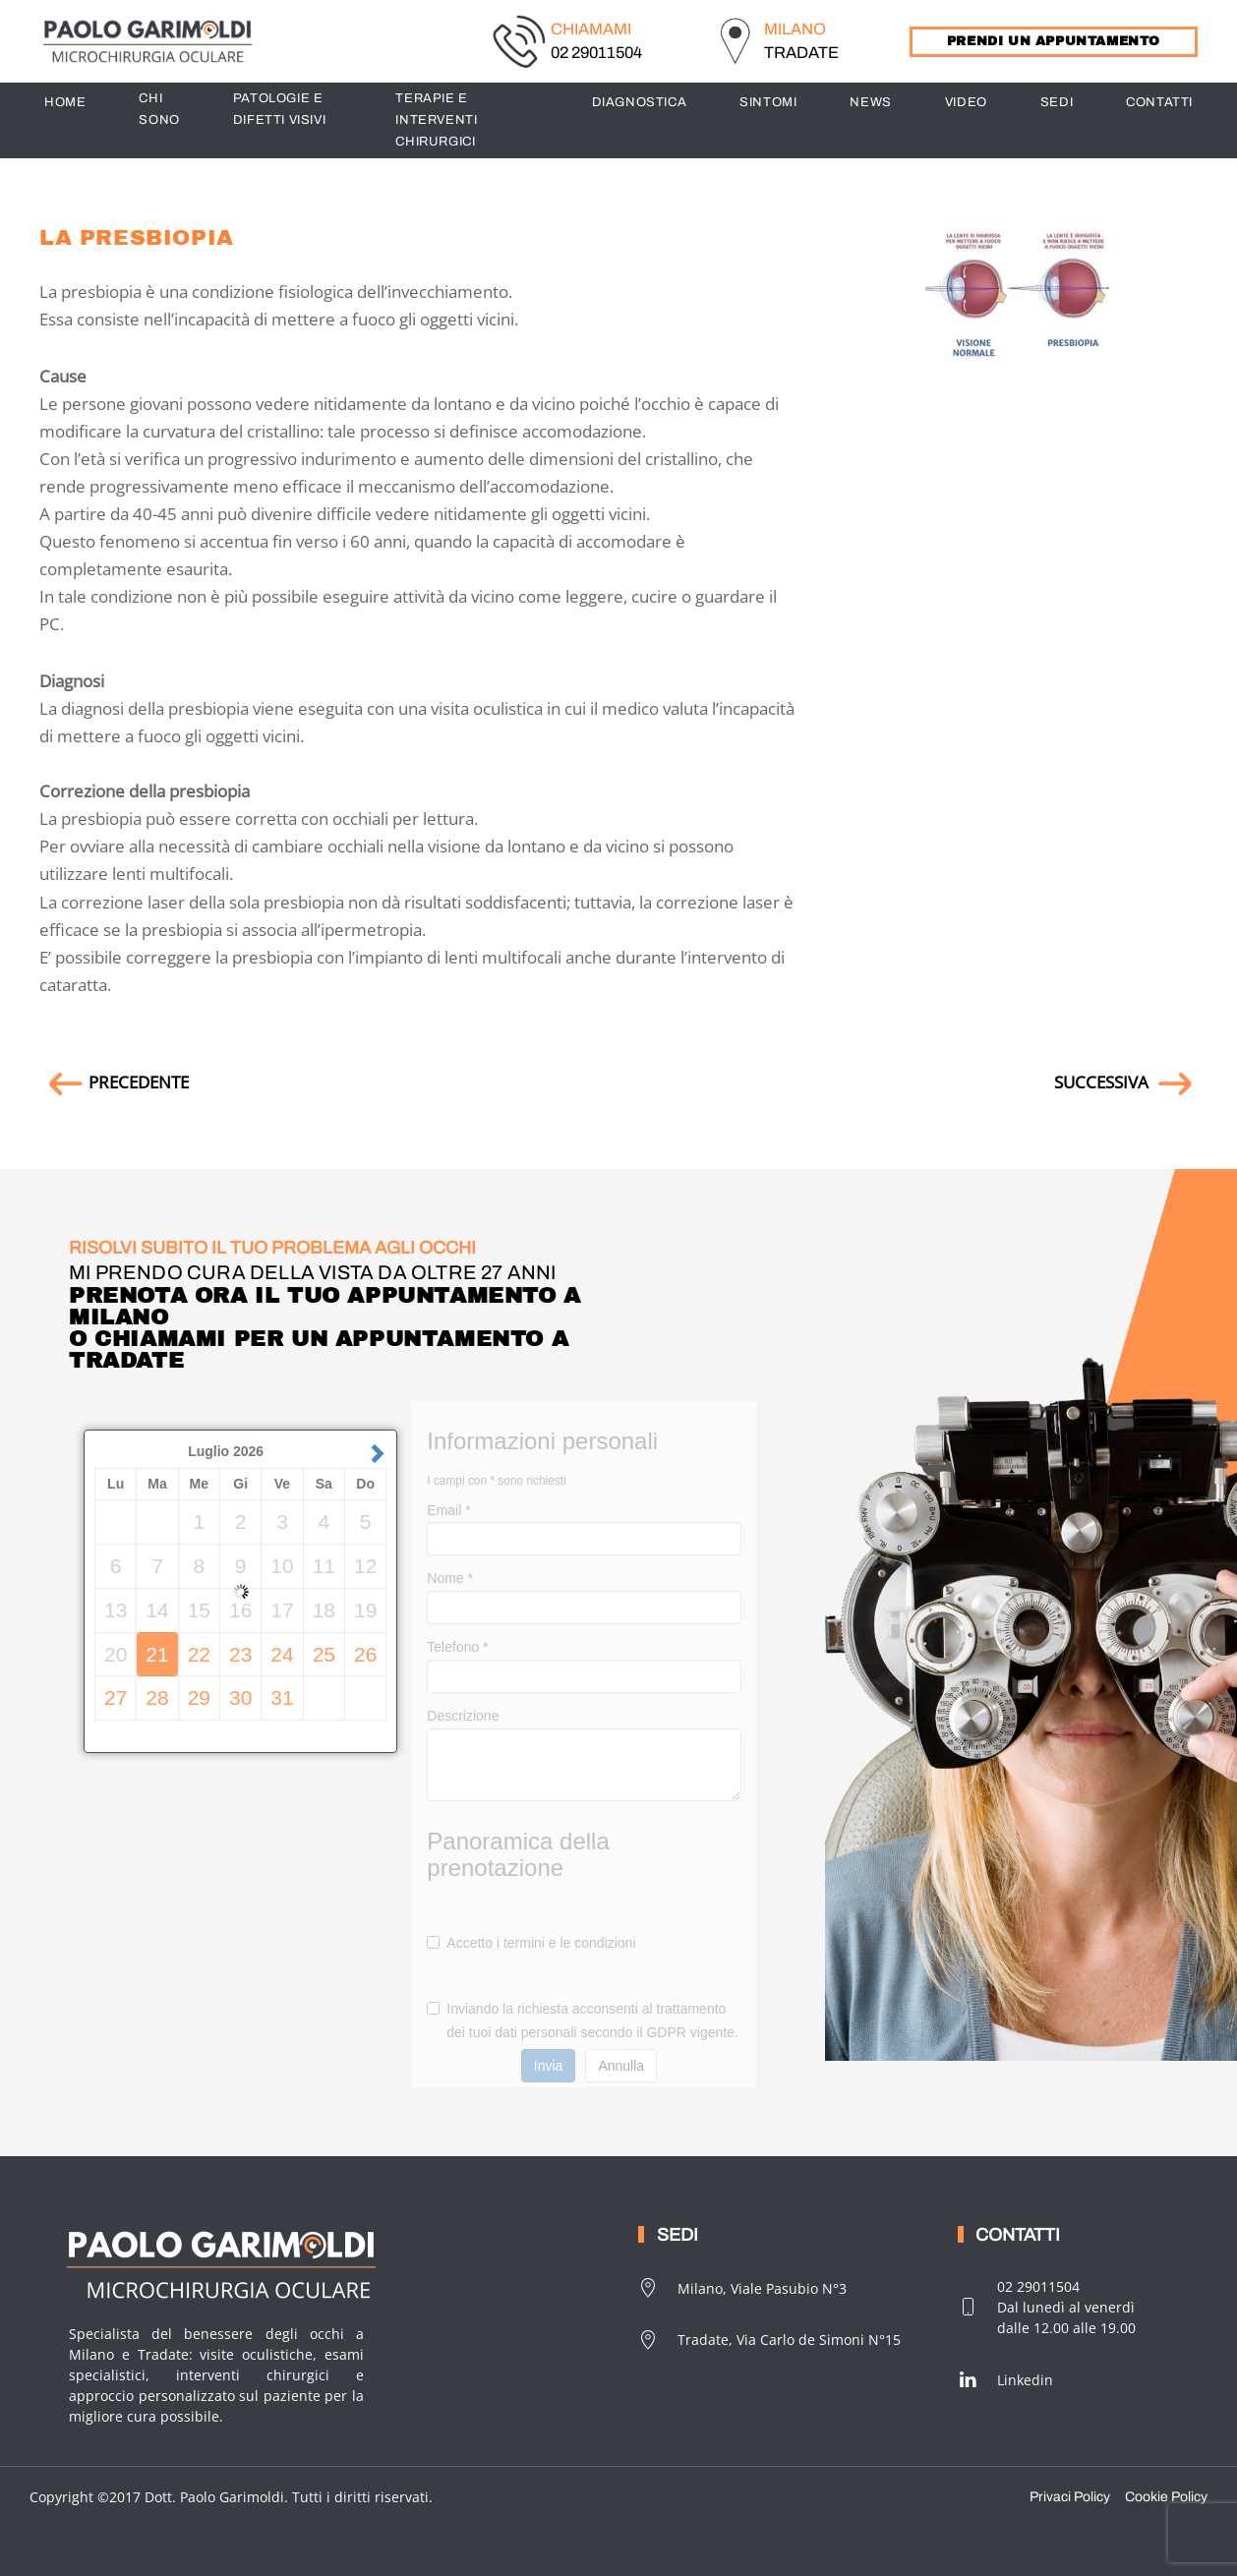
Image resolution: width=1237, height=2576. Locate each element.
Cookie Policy (1166, 2496)
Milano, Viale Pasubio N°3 (742, 2288)
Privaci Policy (1070, 2496)
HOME (65, 102)
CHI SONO (159, 109)
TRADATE (801, 52)
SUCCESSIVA (1126, 1082)
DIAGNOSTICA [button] (639, 102)
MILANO (795, 29)
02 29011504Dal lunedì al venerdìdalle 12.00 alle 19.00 (1047, 2307)
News (870, 102)
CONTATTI (1159, 102)
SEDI (1056, 102)
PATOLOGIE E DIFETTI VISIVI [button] (279, 109)
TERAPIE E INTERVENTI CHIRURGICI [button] (436, 119)
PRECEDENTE (114, 1082)
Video (966, 102)
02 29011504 (596, 52)
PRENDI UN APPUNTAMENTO (1053, 41)
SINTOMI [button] (767, 102)
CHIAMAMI (591, 29)
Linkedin (1005, 2379)
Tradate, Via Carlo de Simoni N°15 (769, 2340)
